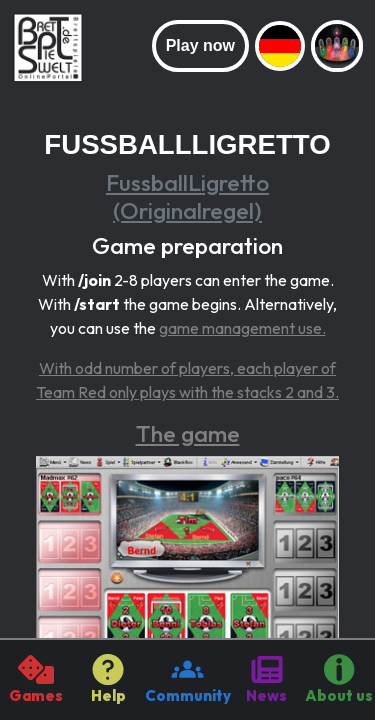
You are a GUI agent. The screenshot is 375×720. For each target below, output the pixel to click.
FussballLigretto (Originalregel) (187, 196)
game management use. (242, 328)
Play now (200, 45)
